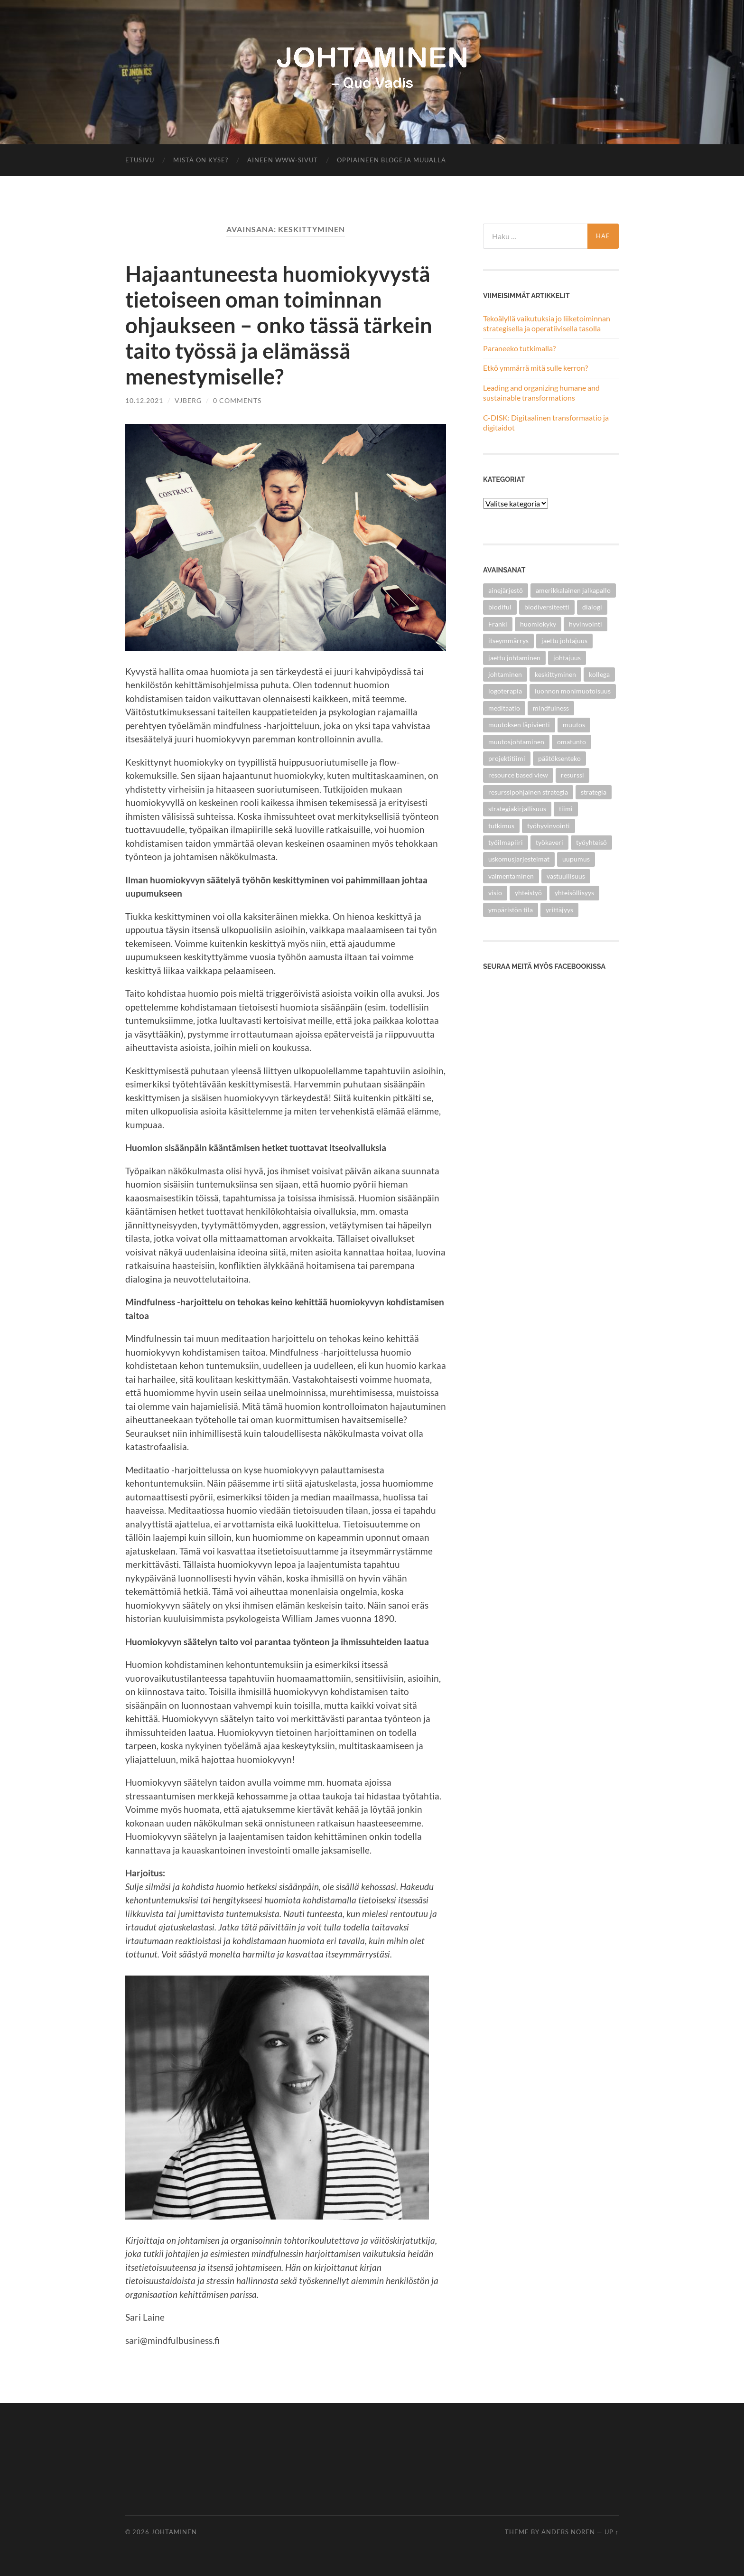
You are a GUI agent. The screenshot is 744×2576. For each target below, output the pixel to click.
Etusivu (139, 160)
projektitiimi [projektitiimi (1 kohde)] (506, 758)
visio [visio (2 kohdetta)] (495, 893)
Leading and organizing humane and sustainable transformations (541, 392)
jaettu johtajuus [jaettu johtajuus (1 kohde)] (564, 641)
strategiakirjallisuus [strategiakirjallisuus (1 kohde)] (517, 809)
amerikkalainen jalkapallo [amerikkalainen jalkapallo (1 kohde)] (573, 590)
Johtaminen (174, 2532)
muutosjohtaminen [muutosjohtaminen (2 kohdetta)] (516, 742)
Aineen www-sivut (282, 160)
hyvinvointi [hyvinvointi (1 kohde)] (585, 624)
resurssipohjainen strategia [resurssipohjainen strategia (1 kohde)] (528, 792)
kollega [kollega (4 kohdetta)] (599, 674)
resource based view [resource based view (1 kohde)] (518, 775)
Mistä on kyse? (200, 160)
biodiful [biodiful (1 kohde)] (500, 607)
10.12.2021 (144, 400)
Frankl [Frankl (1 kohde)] (497, 624)
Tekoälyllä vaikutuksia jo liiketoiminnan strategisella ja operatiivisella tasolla (546, 323)
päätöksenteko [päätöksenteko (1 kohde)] (559, 758)
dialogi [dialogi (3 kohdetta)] (592, 607)
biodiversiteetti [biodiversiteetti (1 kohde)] (546, 607)
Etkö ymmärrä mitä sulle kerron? (535, 367)
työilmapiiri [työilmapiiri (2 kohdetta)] (505, 842)
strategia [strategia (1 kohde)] (593, 792)
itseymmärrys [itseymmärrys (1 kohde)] (508, 641)
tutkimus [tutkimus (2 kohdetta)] (501, 826)
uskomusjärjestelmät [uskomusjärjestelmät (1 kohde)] (518, 859)
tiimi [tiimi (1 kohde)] (566, 809)
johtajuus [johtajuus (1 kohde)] (567, 658)
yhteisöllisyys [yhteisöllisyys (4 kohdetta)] (574, 893)
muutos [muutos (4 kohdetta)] (574, 725)
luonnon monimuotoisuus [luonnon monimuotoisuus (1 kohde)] (573, 691)
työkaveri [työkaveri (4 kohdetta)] (549, 842)
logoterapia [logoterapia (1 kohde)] (505, 691)
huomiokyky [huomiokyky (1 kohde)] (538, 624)
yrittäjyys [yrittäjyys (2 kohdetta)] (559, 910)
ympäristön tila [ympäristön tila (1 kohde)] (510, 910)
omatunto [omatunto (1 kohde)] (571, 742)
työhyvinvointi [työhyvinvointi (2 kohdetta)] (548, 826)
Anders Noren (568, 2532)
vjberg (188, 400)
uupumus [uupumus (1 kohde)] (576, 859)
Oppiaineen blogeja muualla (391, 160)
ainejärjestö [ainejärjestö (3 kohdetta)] (505, 590)
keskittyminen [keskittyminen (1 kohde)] (555, 674)
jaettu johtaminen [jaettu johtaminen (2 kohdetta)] (514, 658)
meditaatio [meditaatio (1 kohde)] (504, 708)
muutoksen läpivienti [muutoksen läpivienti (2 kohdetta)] (519, 725)
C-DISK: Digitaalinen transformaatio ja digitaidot (546, 422)
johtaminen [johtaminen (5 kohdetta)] (505, 674)
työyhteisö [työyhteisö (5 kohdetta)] (591, 842)
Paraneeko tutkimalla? (519, 348)
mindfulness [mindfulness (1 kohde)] (551, 708)
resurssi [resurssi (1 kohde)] (572, 775)
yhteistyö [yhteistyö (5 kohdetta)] (528, 893)
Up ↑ (611, 2532)
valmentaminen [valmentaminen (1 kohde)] (511, 876)
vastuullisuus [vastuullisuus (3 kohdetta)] (566, 876)
